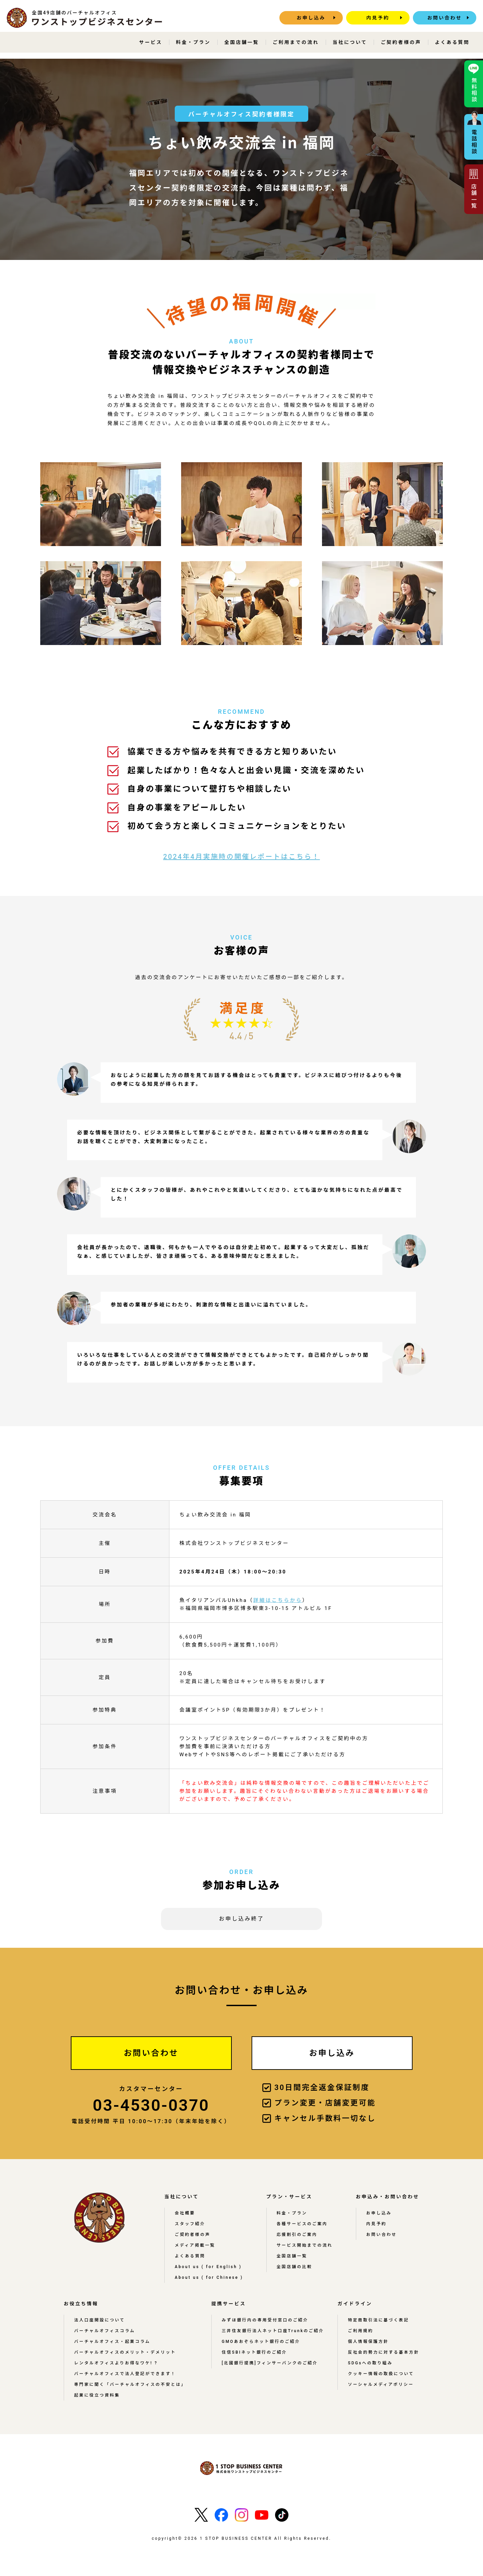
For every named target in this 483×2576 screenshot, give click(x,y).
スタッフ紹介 (190, 2223)
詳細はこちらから (277, 1600)
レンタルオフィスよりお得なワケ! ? (116, 2363)
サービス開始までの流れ (305, 2245)
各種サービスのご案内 (302, 2223)
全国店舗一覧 (241, 42)
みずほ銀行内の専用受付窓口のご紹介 (265, 2320)
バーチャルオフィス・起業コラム (112, 2341)
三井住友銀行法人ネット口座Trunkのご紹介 (273, 2330)
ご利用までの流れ (296, 42)
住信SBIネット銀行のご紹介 (254, 2352)
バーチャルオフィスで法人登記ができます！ (125, 2373)
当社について (350, 42)
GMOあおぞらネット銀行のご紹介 (261, 2341)
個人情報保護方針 (368, 2341)
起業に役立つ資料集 (97, 2395)
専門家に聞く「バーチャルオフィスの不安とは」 (130, 2384)
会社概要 (185, 2213)
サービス (150, 42)
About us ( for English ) (208, 2266)
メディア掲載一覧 (195, 2245)
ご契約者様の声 (401, 42)
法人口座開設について (99, 2320)
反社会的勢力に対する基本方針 (383, 2352)
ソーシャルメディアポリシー (381, 2384)
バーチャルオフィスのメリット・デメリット (125, 2352)
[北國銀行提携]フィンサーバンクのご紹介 (270, 2363)
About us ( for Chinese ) (209, 2277)
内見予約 (377, 17)
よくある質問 (452, 42)
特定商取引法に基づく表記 (378, 2320)
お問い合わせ (444, 17)
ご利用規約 (360, 2330)
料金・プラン (193, 42)
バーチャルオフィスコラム (104, 2330)
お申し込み (311, 17)
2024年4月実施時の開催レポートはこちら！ (241, 857)
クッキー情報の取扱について (381, 2373)
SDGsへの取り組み (370, 2363)
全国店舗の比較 (294, 2266)
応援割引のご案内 (297, 2234)
